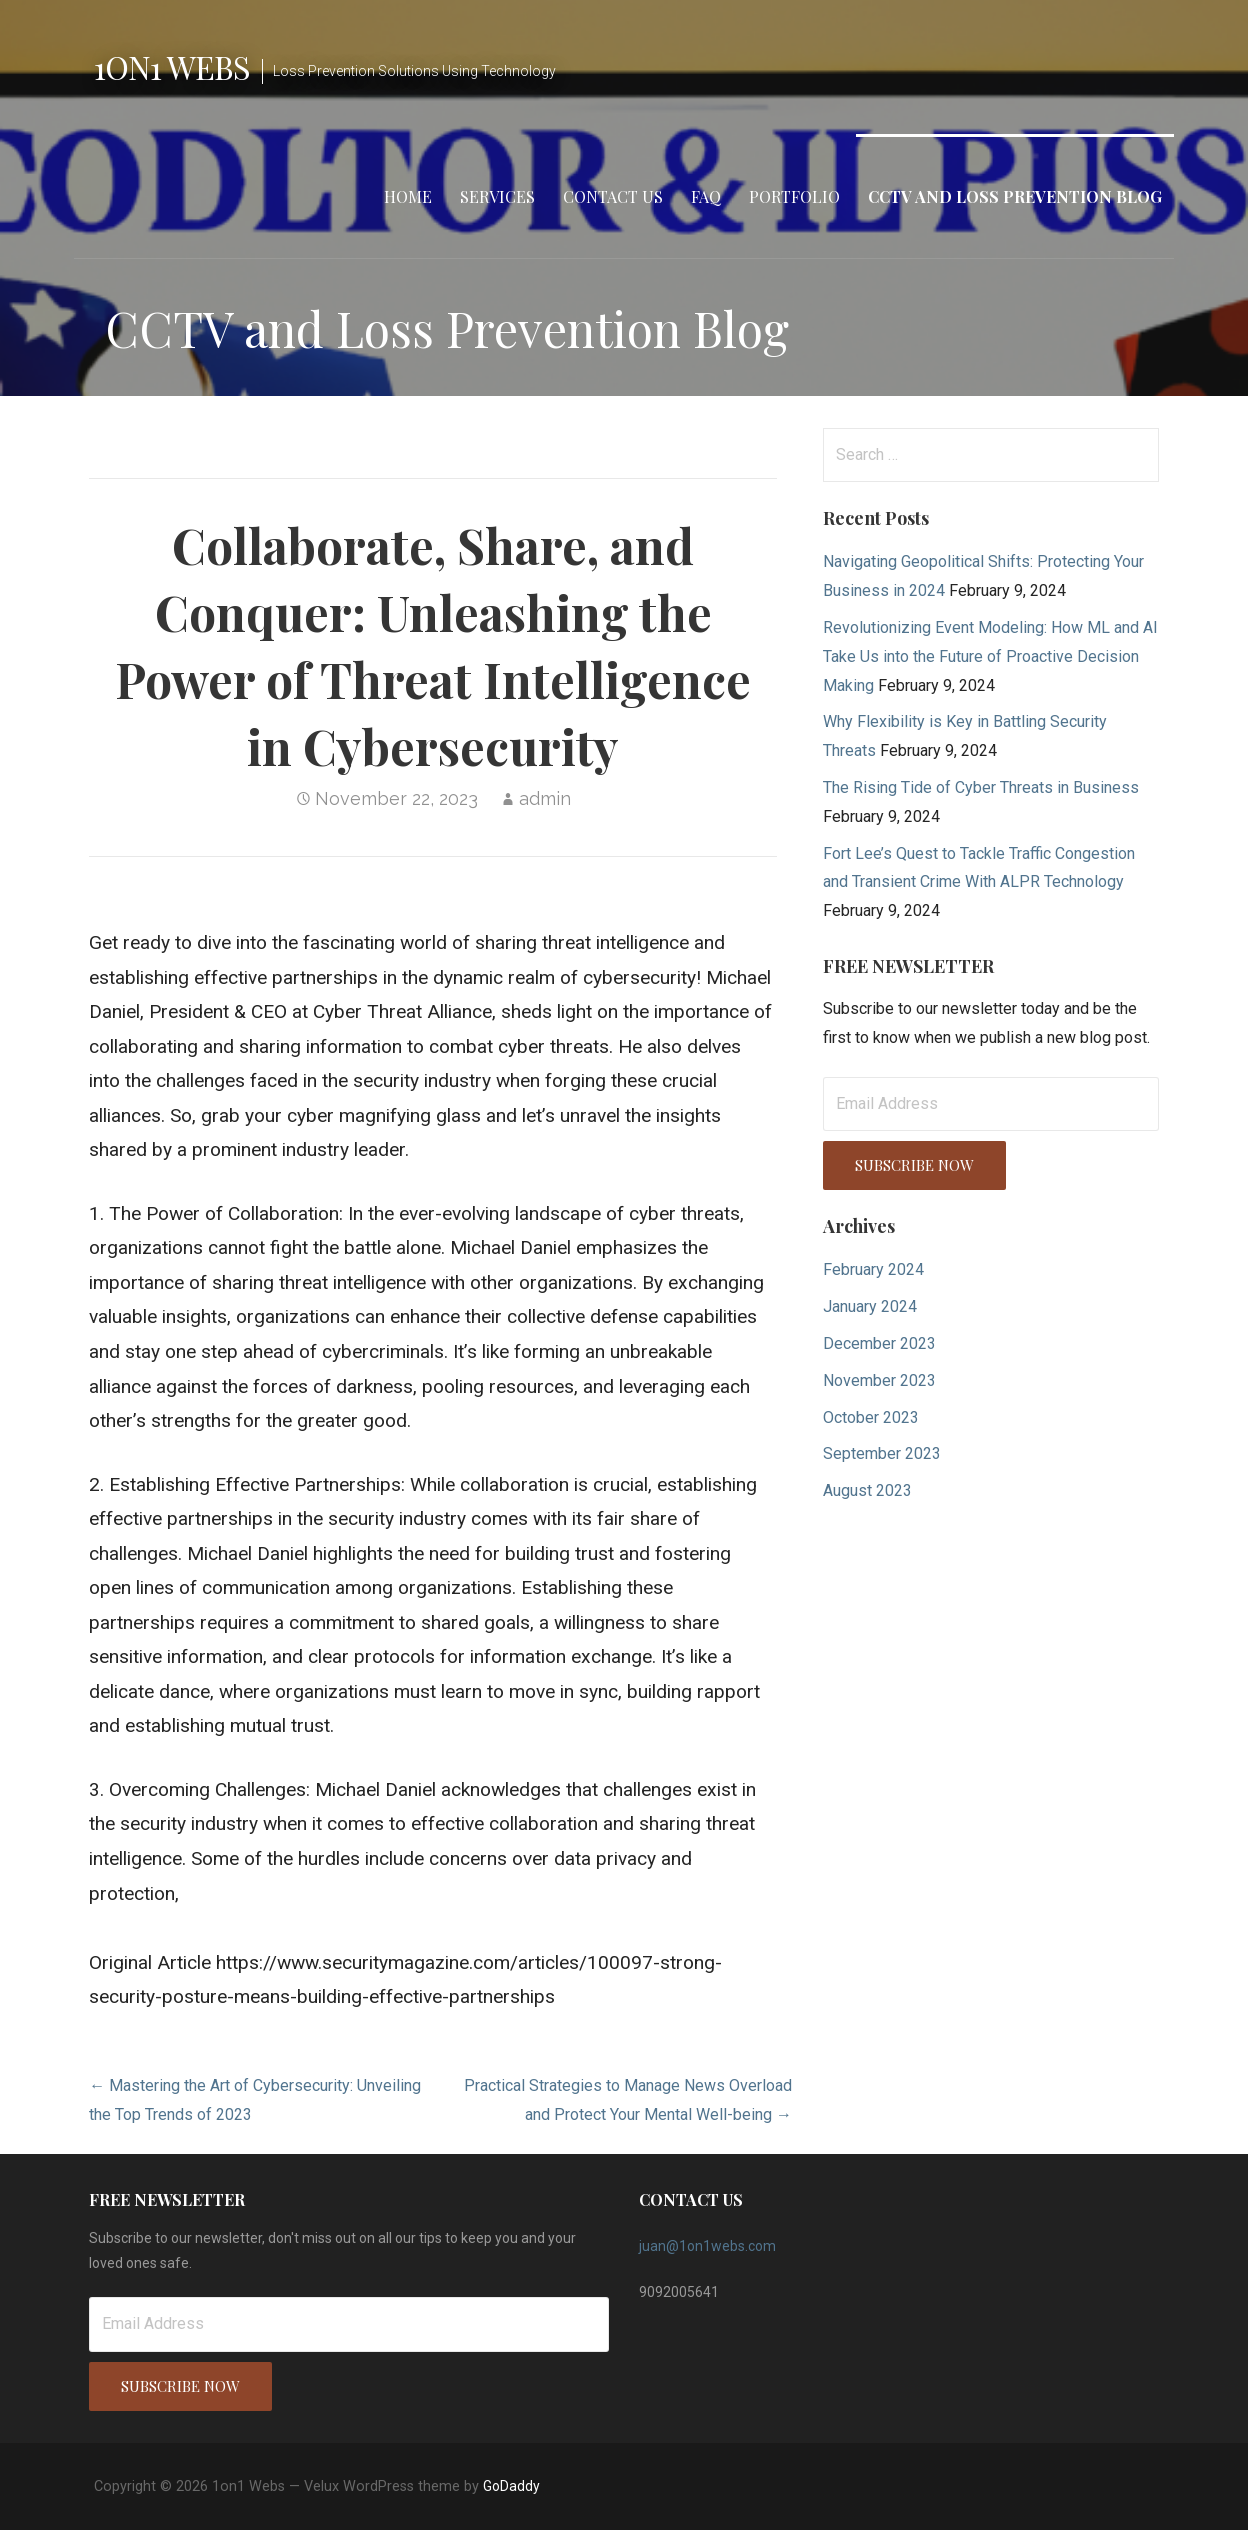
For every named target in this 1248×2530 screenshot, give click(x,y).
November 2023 (879, 1380)
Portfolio (794, 196)
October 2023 (871, 1417)
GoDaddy (511, 2486)
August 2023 (867, 1490)
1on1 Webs (172, 66)
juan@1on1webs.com (707, 2246)
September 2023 (882, 1453)
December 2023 (879, 1343)
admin (545, 798)
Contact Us (613, 196)
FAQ (706, 196)
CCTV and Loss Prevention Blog (1015, 196)
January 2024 (870, 1306)
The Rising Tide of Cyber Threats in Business (981, 787)
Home (408, 196)
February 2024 (873, 1269)
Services (497, 196)
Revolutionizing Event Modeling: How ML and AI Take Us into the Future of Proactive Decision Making (990, 656)
